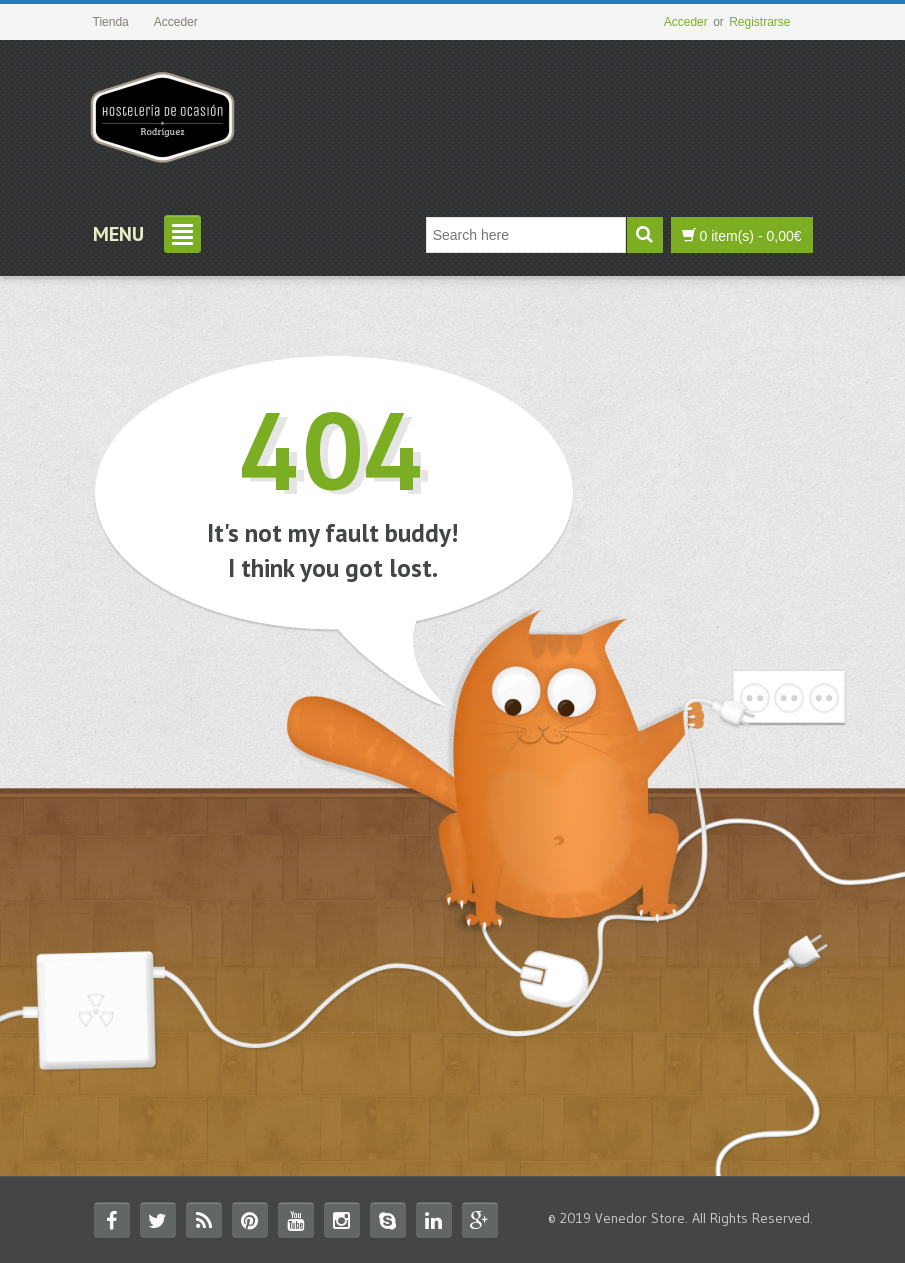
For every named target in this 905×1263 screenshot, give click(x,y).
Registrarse (759, 22)
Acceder (686, 22)
